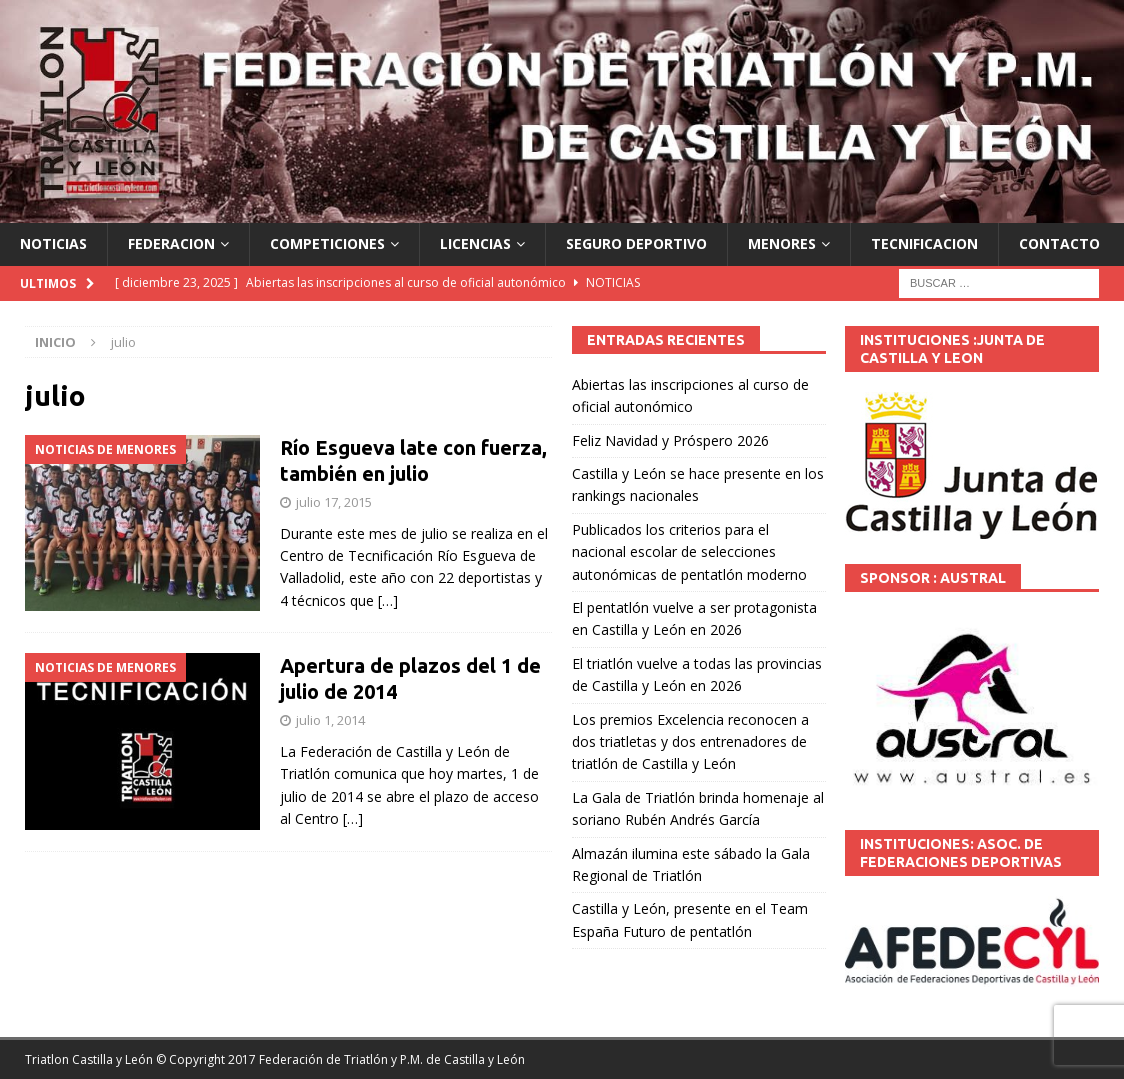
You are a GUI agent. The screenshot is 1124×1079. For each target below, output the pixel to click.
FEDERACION (171, 243)
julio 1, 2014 (330, 720)
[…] (388, 600)
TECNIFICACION (924, 243)
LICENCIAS (475, 243)
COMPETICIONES (327, 243)
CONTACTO (1059, 243)
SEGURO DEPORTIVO (636, 243)
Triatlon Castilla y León (89, 1059)
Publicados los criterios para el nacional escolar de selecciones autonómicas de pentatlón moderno (689, 552)
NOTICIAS (53, 243)
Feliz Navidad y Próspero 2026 (670, 440)
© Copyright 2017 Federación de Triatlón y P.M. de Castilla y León (340, 1059)
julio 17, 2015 (334, 502)
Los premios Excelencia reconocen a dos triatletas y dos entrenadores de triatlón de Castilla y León (690, 742)
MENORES (782, 243)
